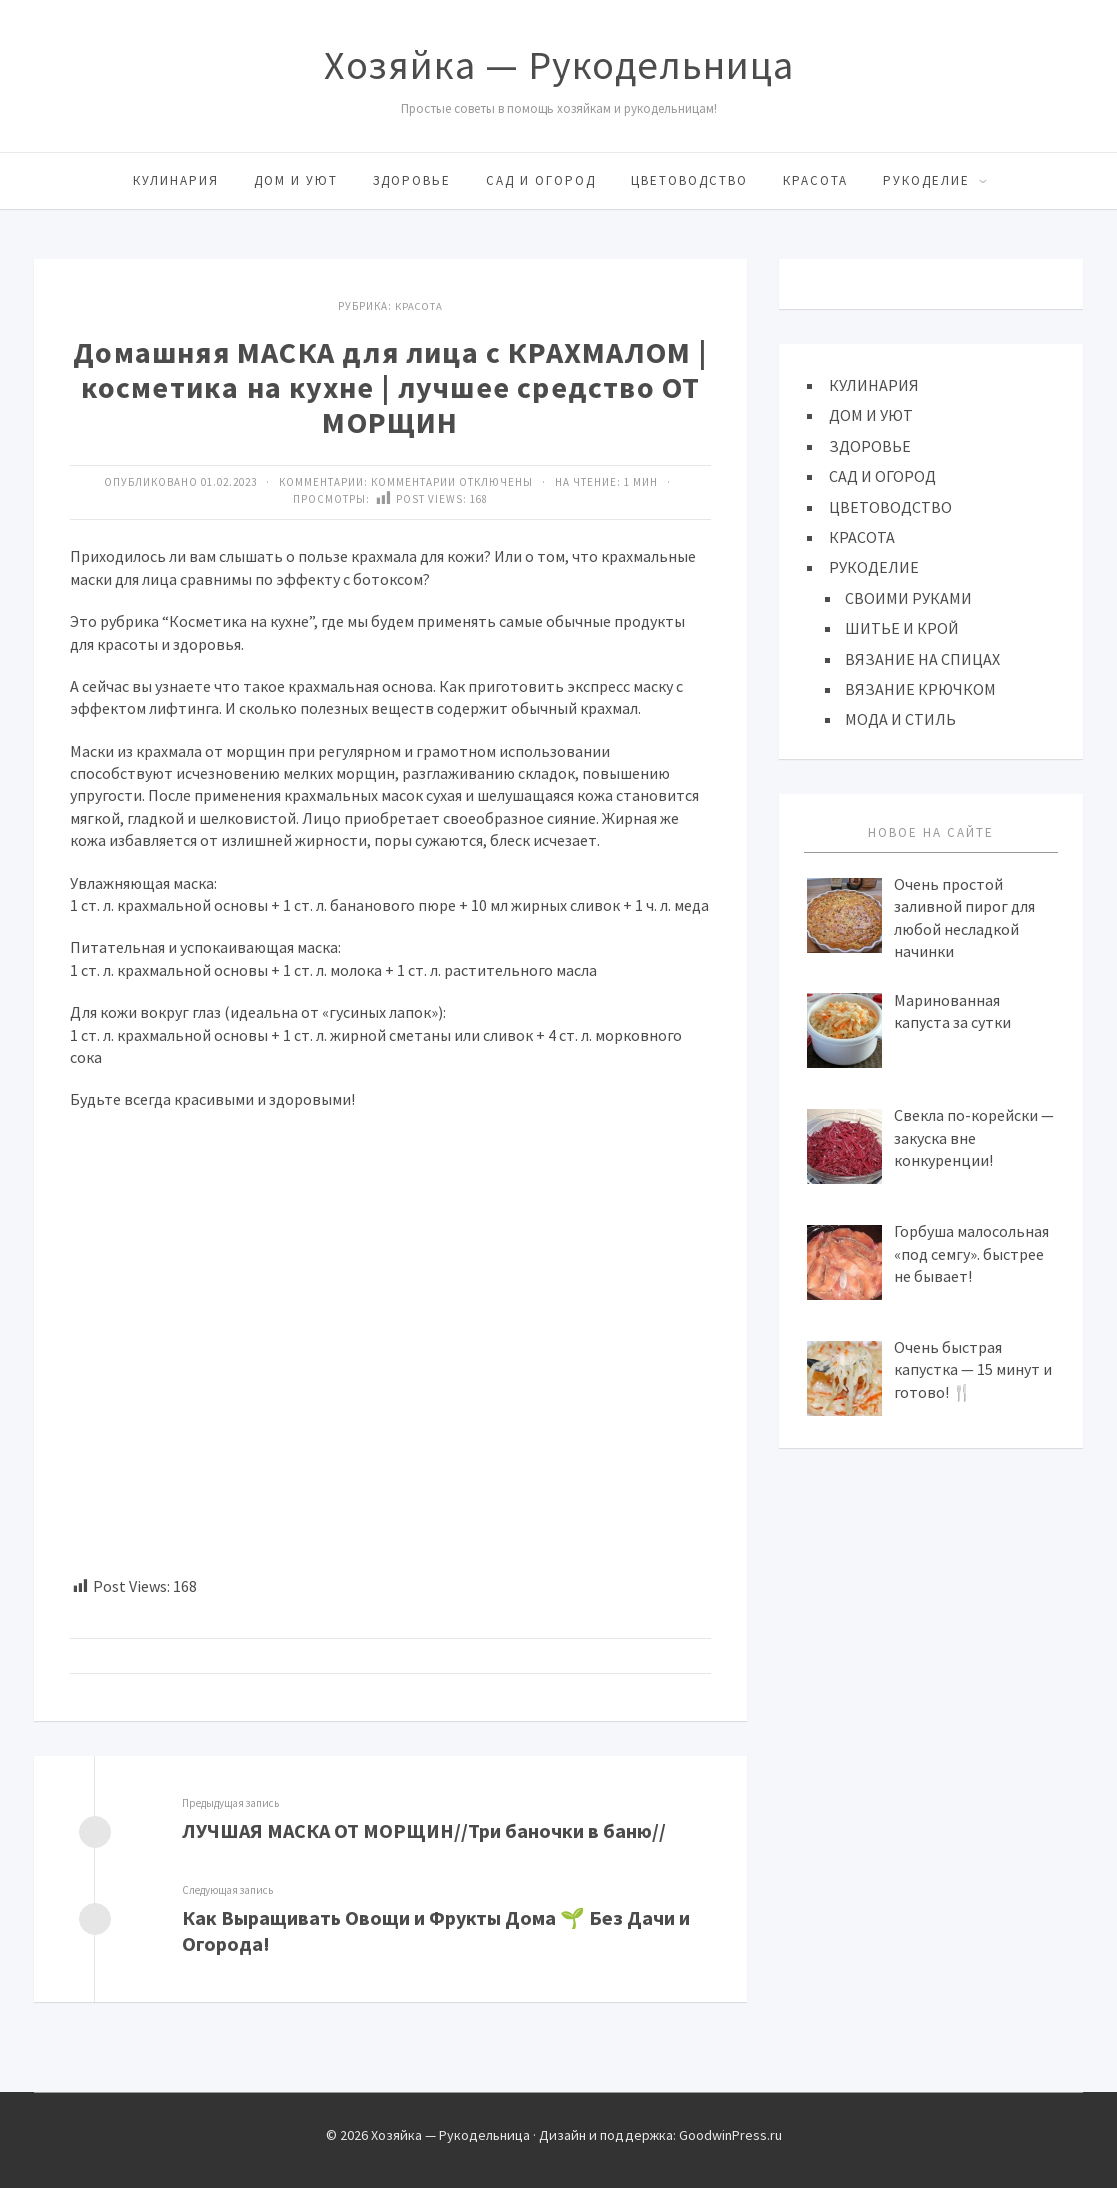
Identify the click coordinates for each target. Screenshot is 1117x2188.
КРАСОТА (815, 180)
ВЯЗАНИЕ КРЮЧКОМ (920, 689)
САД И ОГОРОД (541, 180)
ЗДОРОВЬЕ (412, 180)
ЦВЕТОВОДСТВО (689, 180)
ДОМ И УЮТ (296, 180)
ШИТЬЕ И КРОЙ (902, 628)
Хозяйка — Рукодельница (559, 65)
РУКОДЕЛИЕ (926, 180)
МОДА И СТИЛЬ (900, 719)
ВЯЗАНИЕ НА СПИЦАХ (922, 659)
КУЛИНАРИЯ (176, 180)
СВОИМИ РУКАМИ (908, 598)
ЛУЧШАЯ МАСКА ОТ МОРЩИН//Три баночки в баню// (426, 1829)
